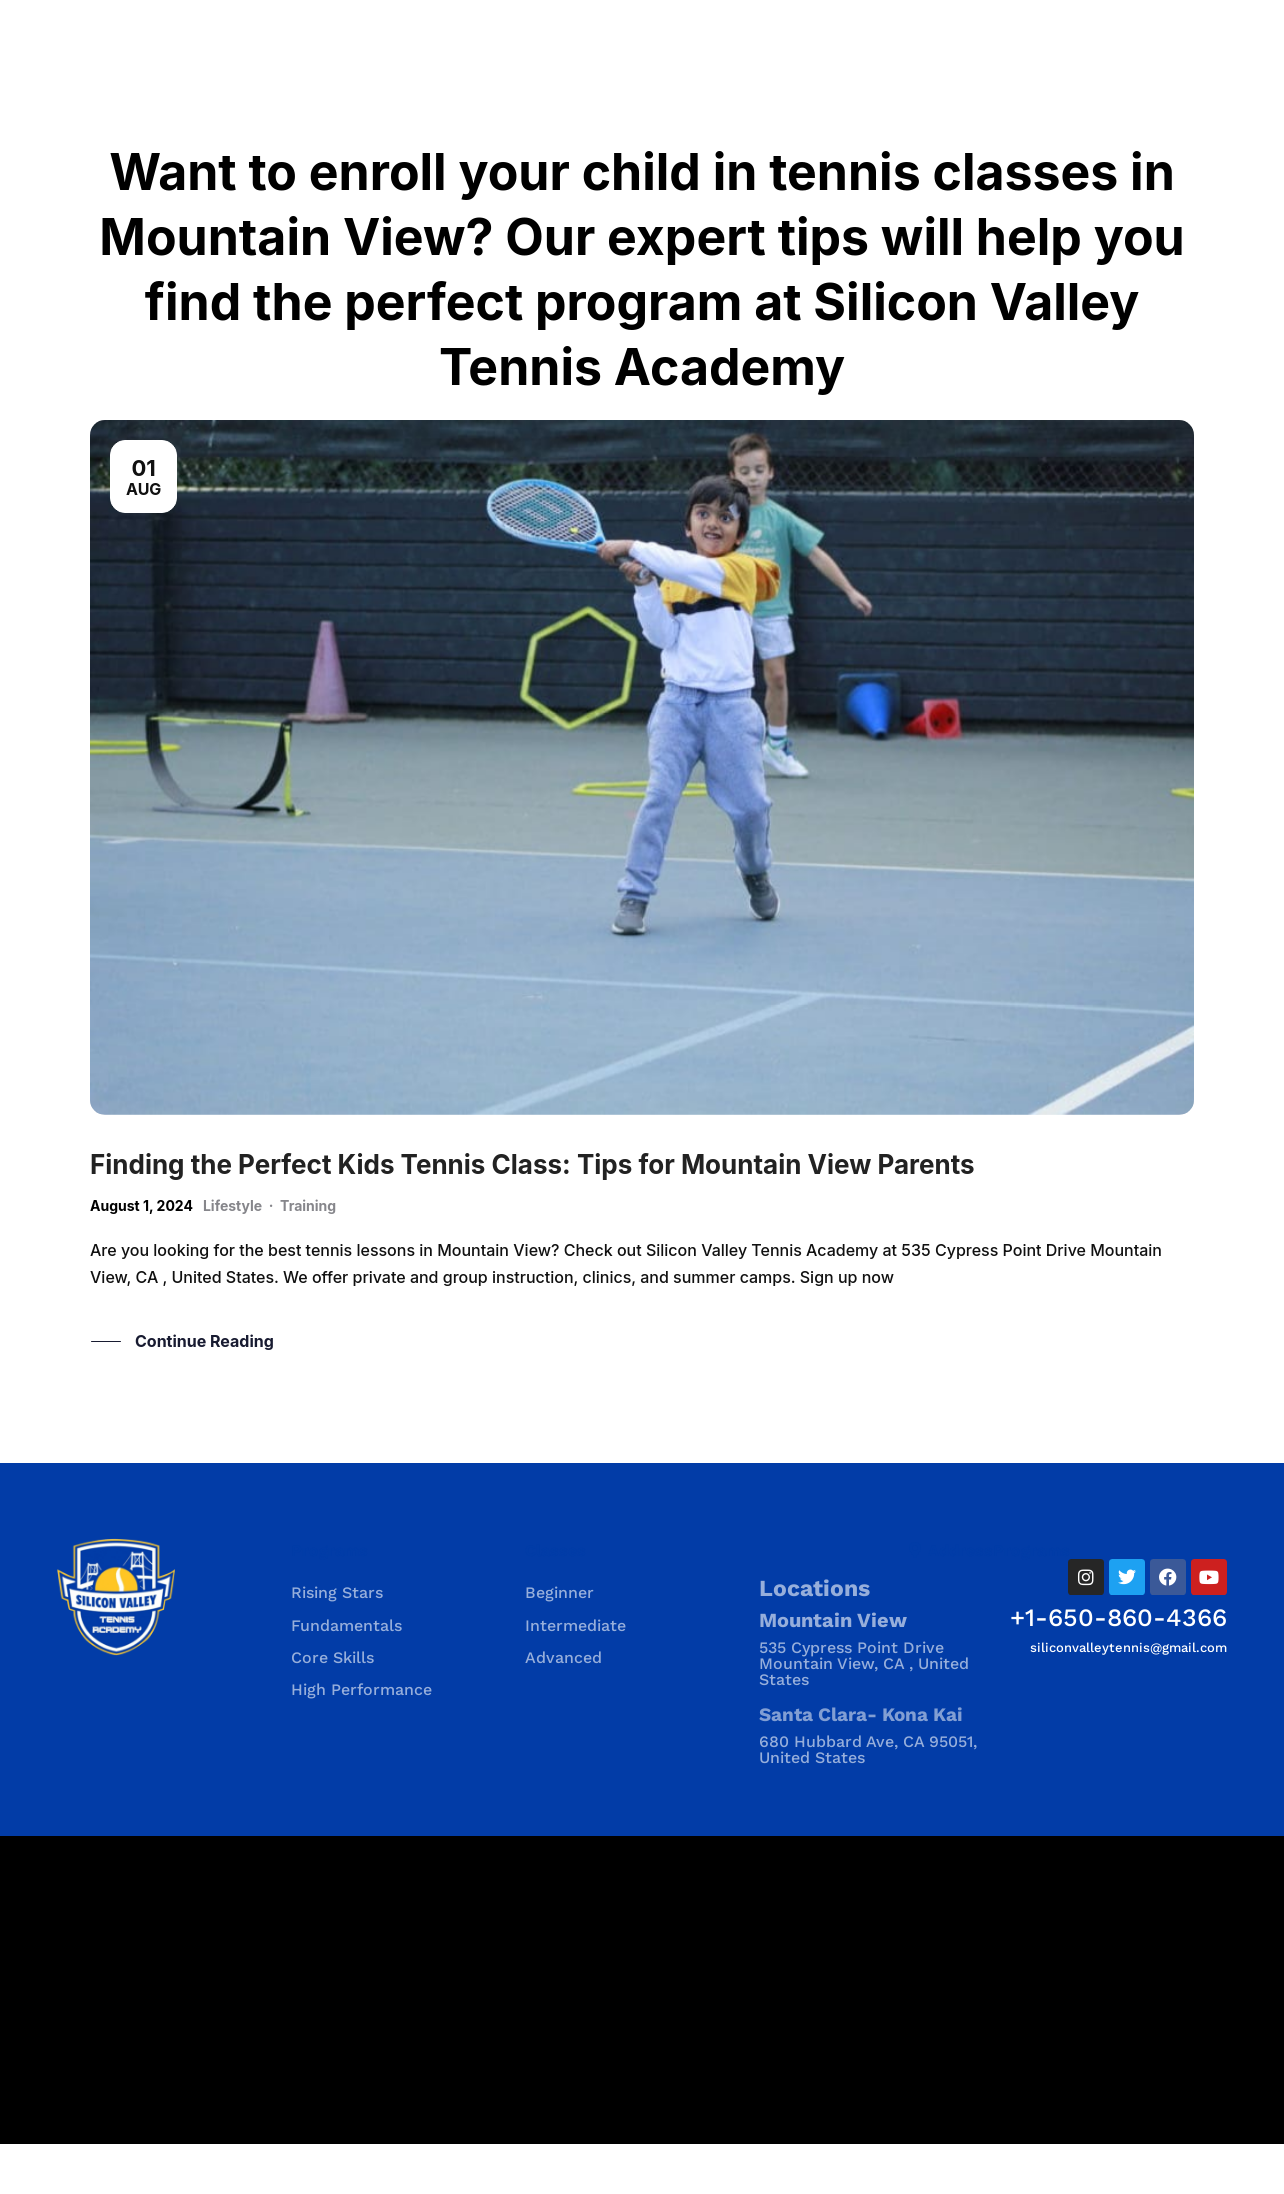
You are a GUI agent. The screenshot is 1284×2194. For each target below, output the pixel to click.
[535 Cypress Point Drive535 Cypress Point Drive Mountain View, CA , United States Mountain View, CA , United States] (642, 2040)
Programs (329, 1600)
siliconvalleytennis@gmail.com (1128, 1697)
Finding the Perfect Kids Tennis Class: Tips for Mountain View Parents (532, 1214)
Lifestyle (232, 1255)
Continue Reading (204, 1392)
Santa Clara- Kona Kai (861, 1764)
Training (308, 1255)
